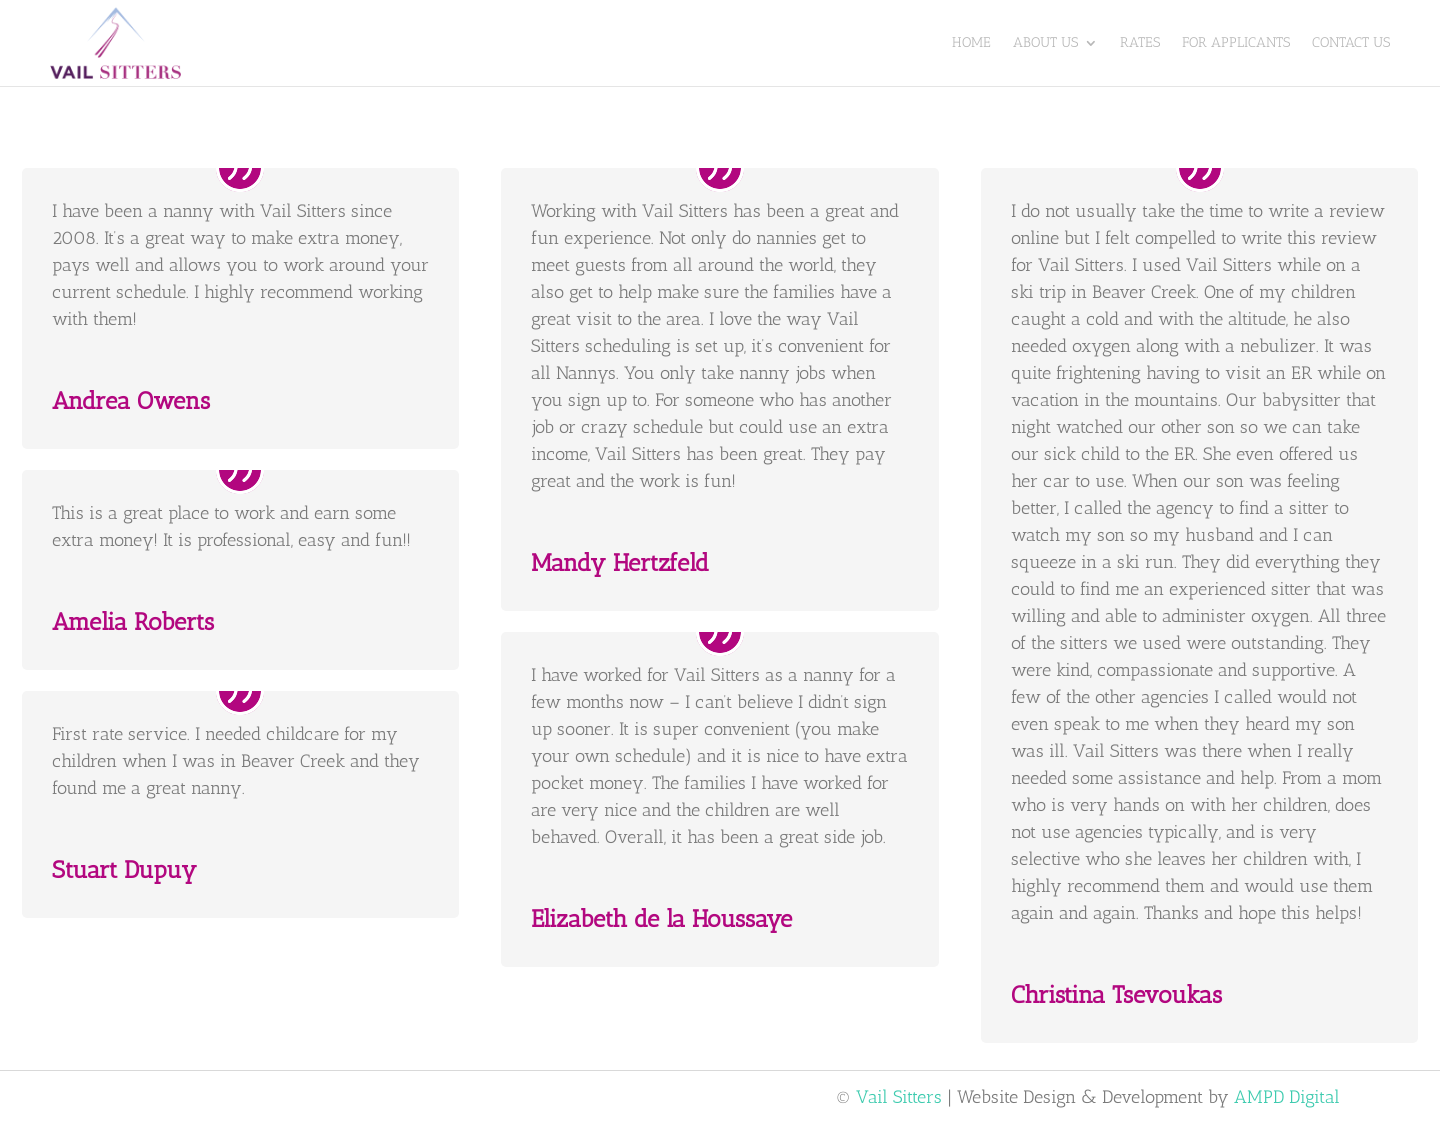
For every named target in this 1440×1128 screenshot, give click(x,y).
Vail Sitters (899, 1097)
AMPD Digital (1287, 1097)
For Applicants (1236, 42)
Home (971, 42)
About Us (1045, 42)
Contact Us (1351, 42)
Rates (1140, 42)
